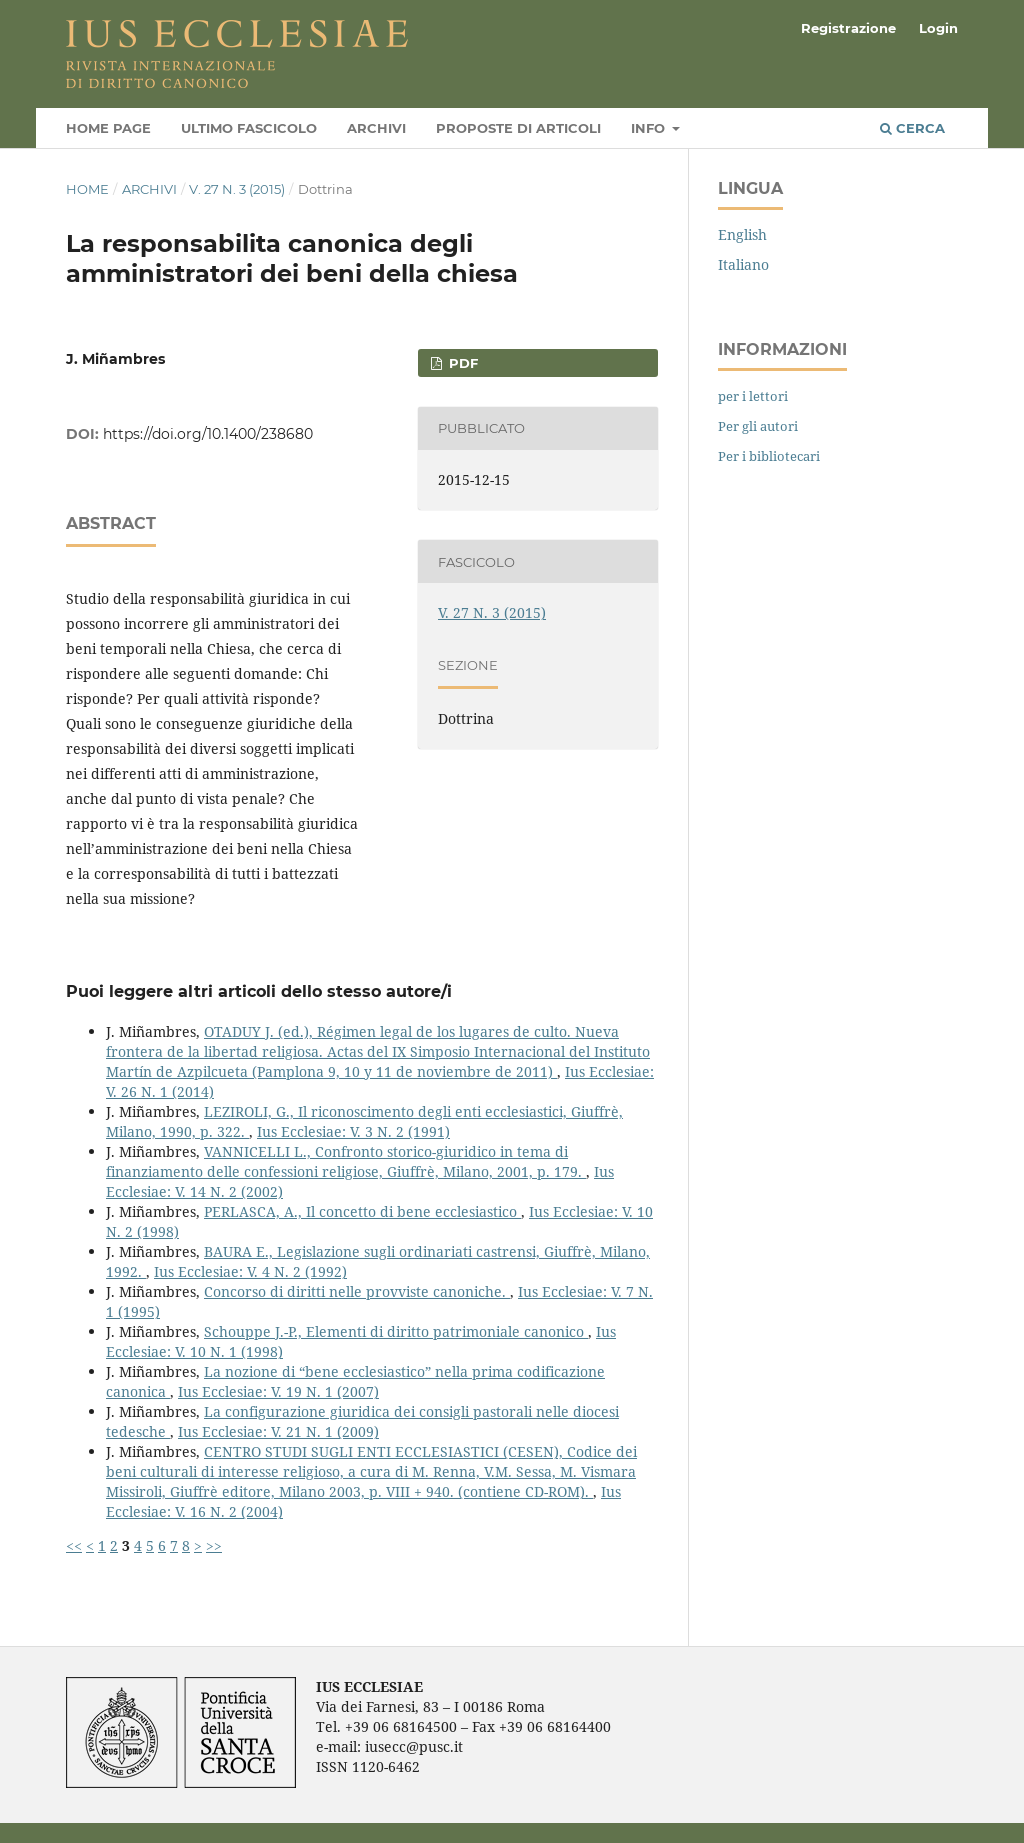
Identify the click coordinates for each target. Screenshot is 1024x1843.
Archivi (376, 128)
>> (214, 1545)
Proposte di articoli (518, 128)
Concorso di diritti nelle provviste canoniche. (357, 1291)
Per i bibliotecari (769, 456)
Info (650, 128)
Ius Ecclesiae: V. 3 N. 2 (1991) (353, 1131)
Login (938, 28)
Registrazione (848, 28)
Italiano (743, 264)
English (742, 234)
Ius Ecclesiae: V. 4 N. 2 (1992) (250, 1271)
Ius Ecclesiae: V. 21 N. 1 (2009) (278, 1431)
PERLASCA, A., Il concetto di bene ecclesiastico (362, 1211)
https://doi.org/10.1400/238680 (208, 434)
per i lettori (753, 396)
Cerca (912, 128)
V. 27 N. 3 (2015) (237, 189)
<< (74, 1545)
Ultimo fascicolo (249, 128)
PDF (461, 363)
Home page (108, 128)
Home (87, 189)
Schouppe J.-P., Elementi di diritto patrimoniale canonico (396, 1331)
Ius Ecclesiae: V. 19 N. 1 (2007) (278, 1391)
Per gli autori (758, 426)
